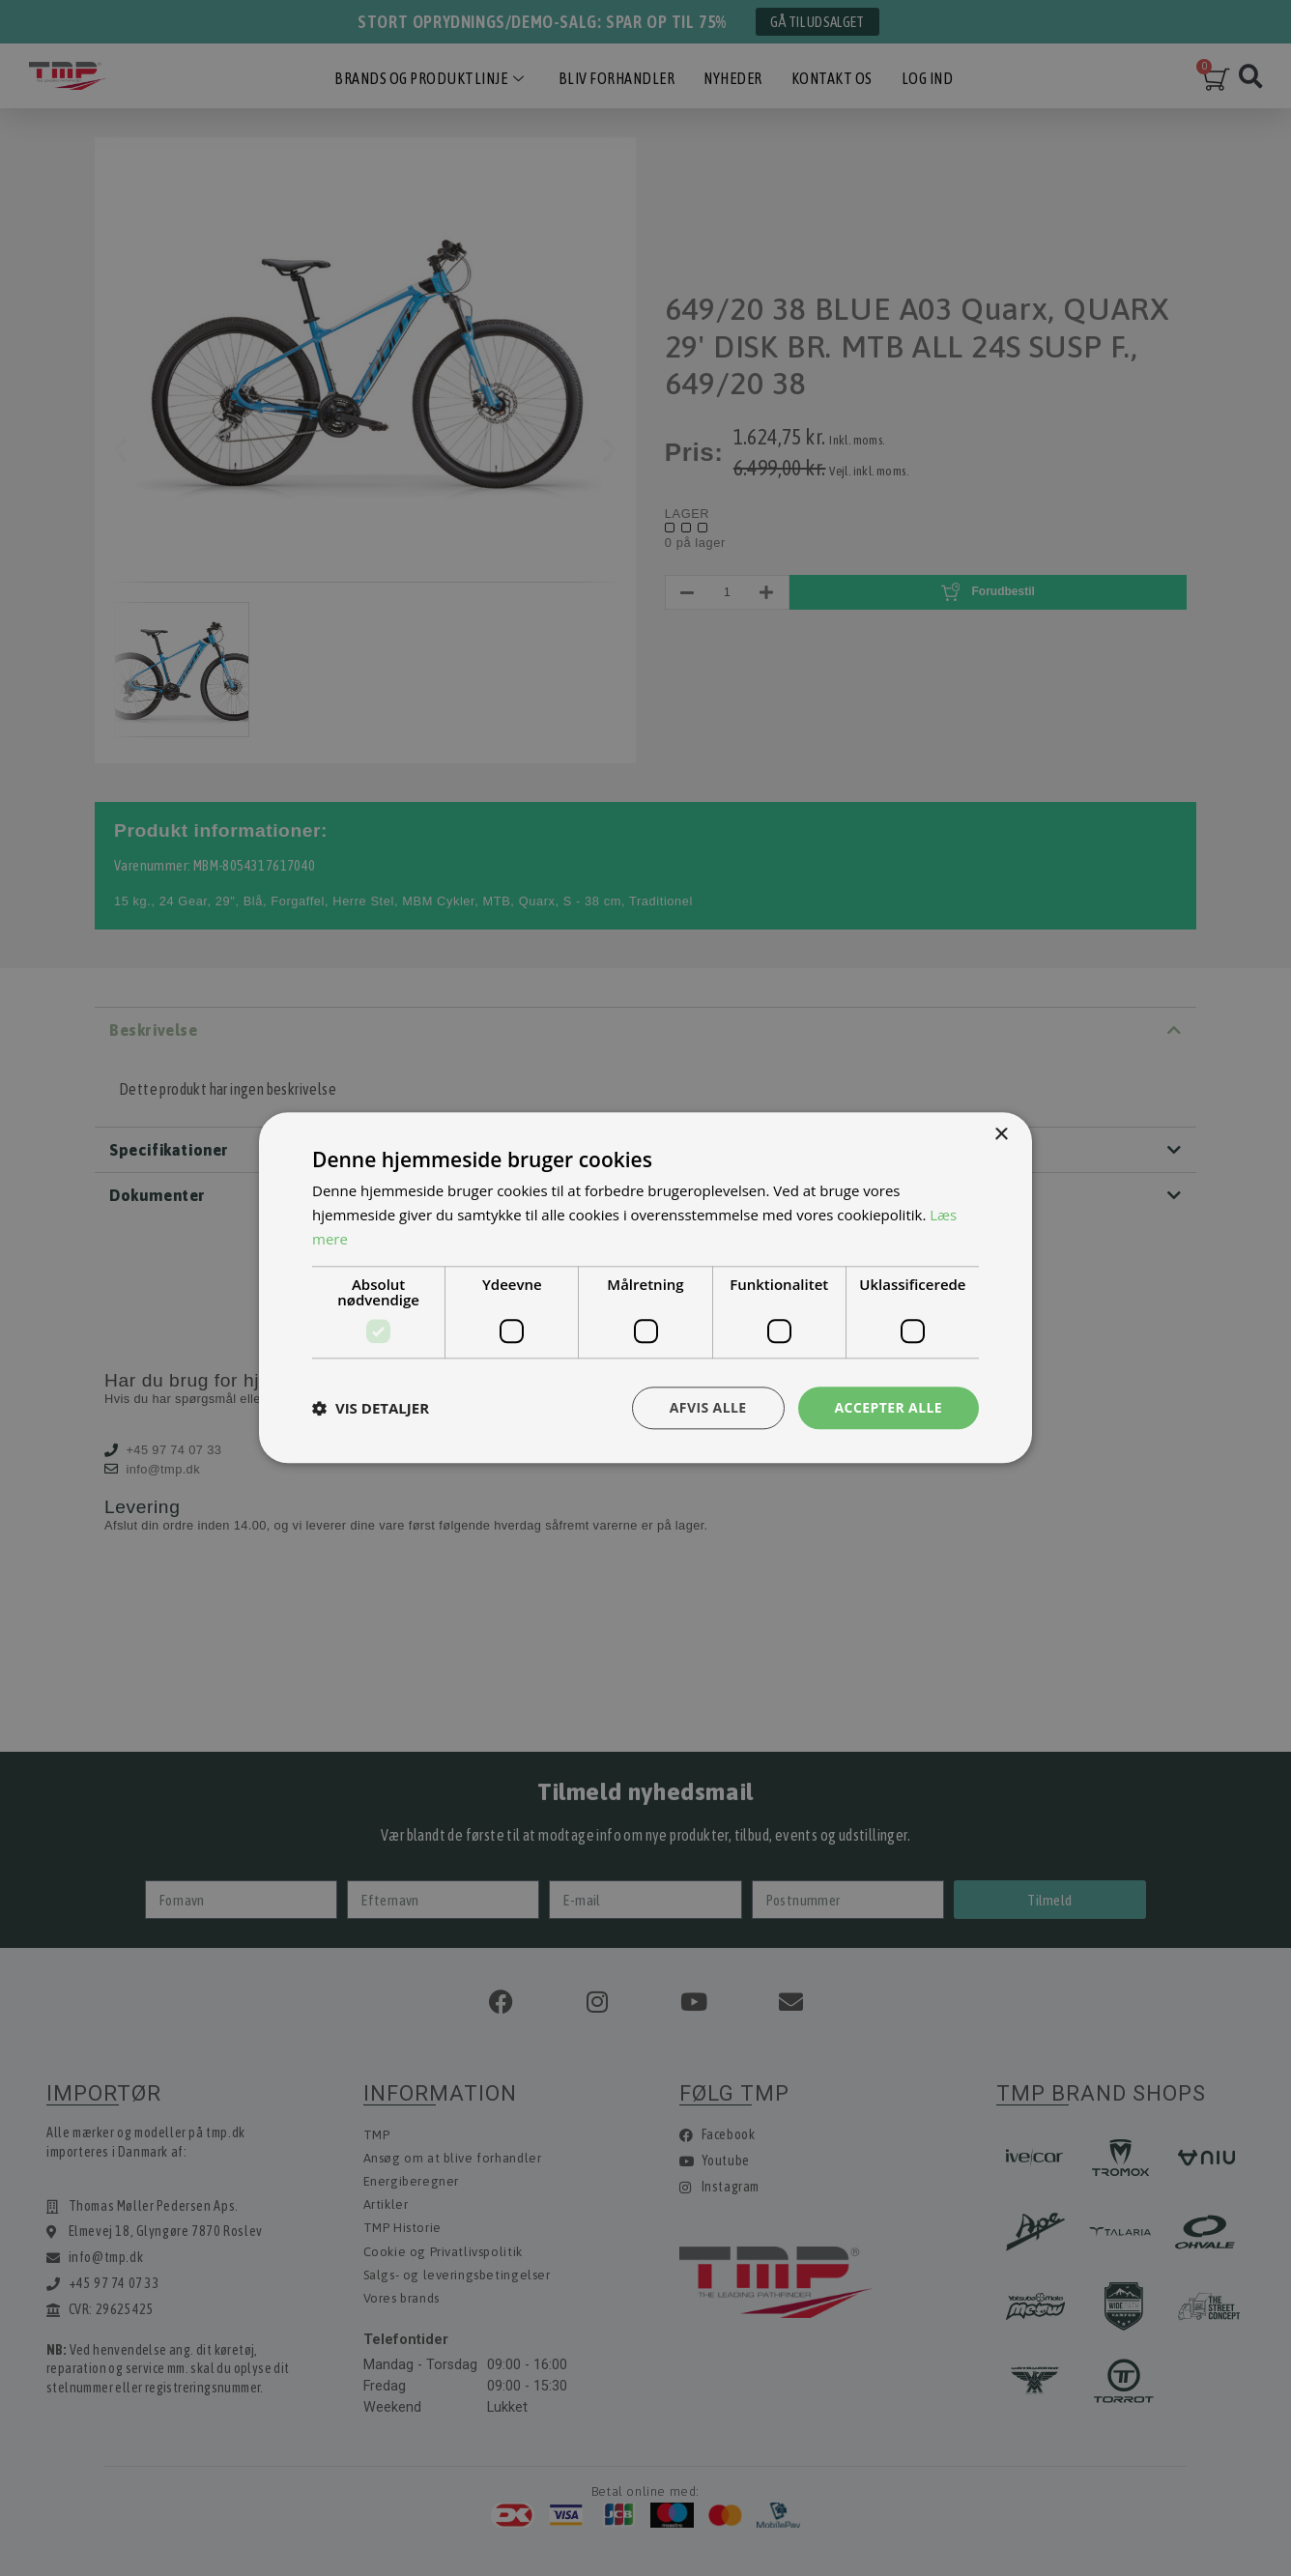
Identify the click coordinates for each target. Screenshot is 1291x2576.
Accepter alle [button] (888, 1407)
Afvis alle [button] (708, 1407)
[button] (370, 1408)
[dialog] (645, 1288)
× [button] (1000, 1135)
